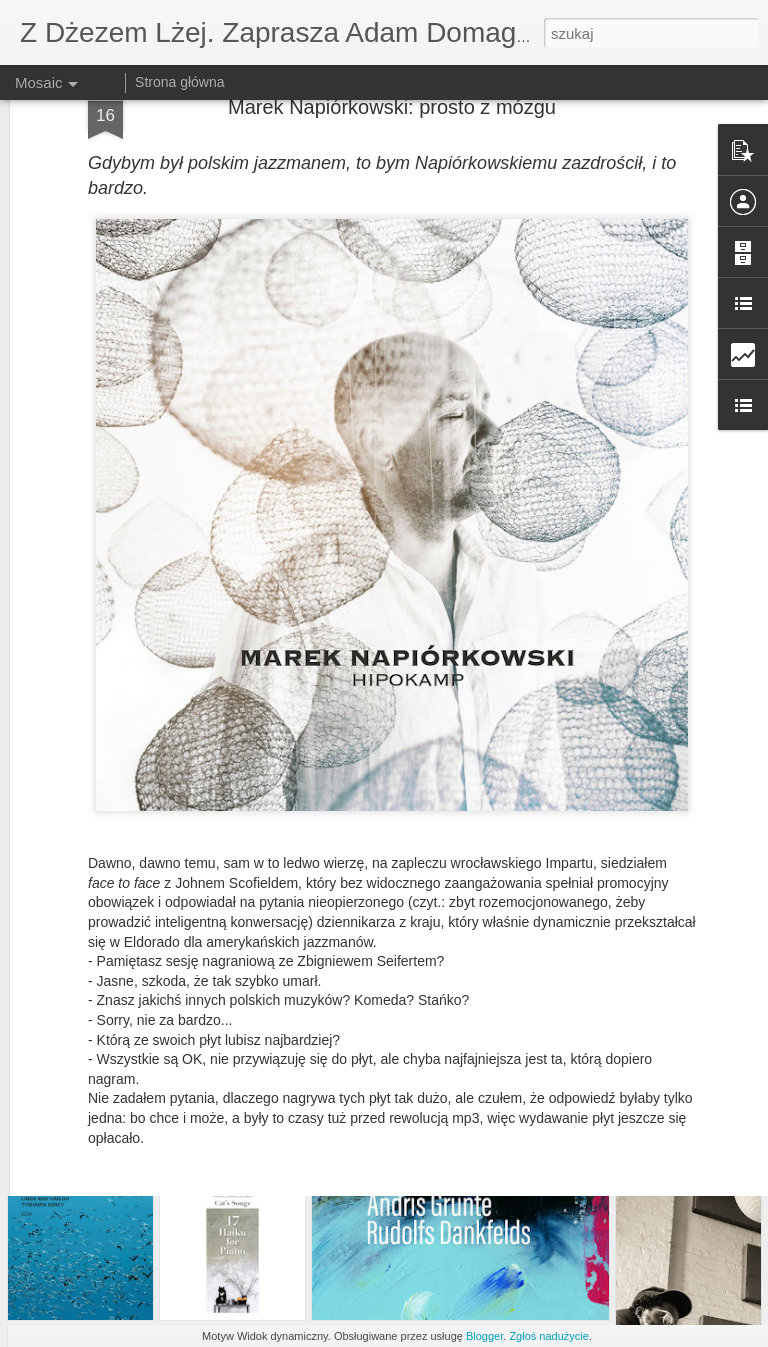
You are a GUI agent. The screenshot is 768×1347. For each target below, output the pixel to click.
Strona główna (180, 82)
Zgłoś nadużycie (549, 1336)
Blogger (484, 1336)
